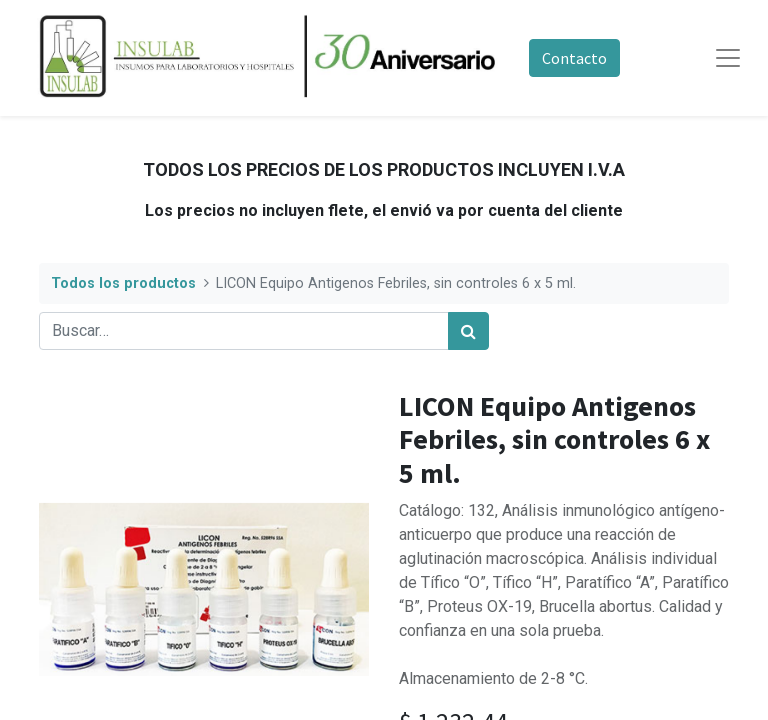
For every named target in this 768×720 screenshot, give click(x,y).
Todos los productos (123, 283)
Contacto (574, 58)
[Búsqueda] (468, 331)
